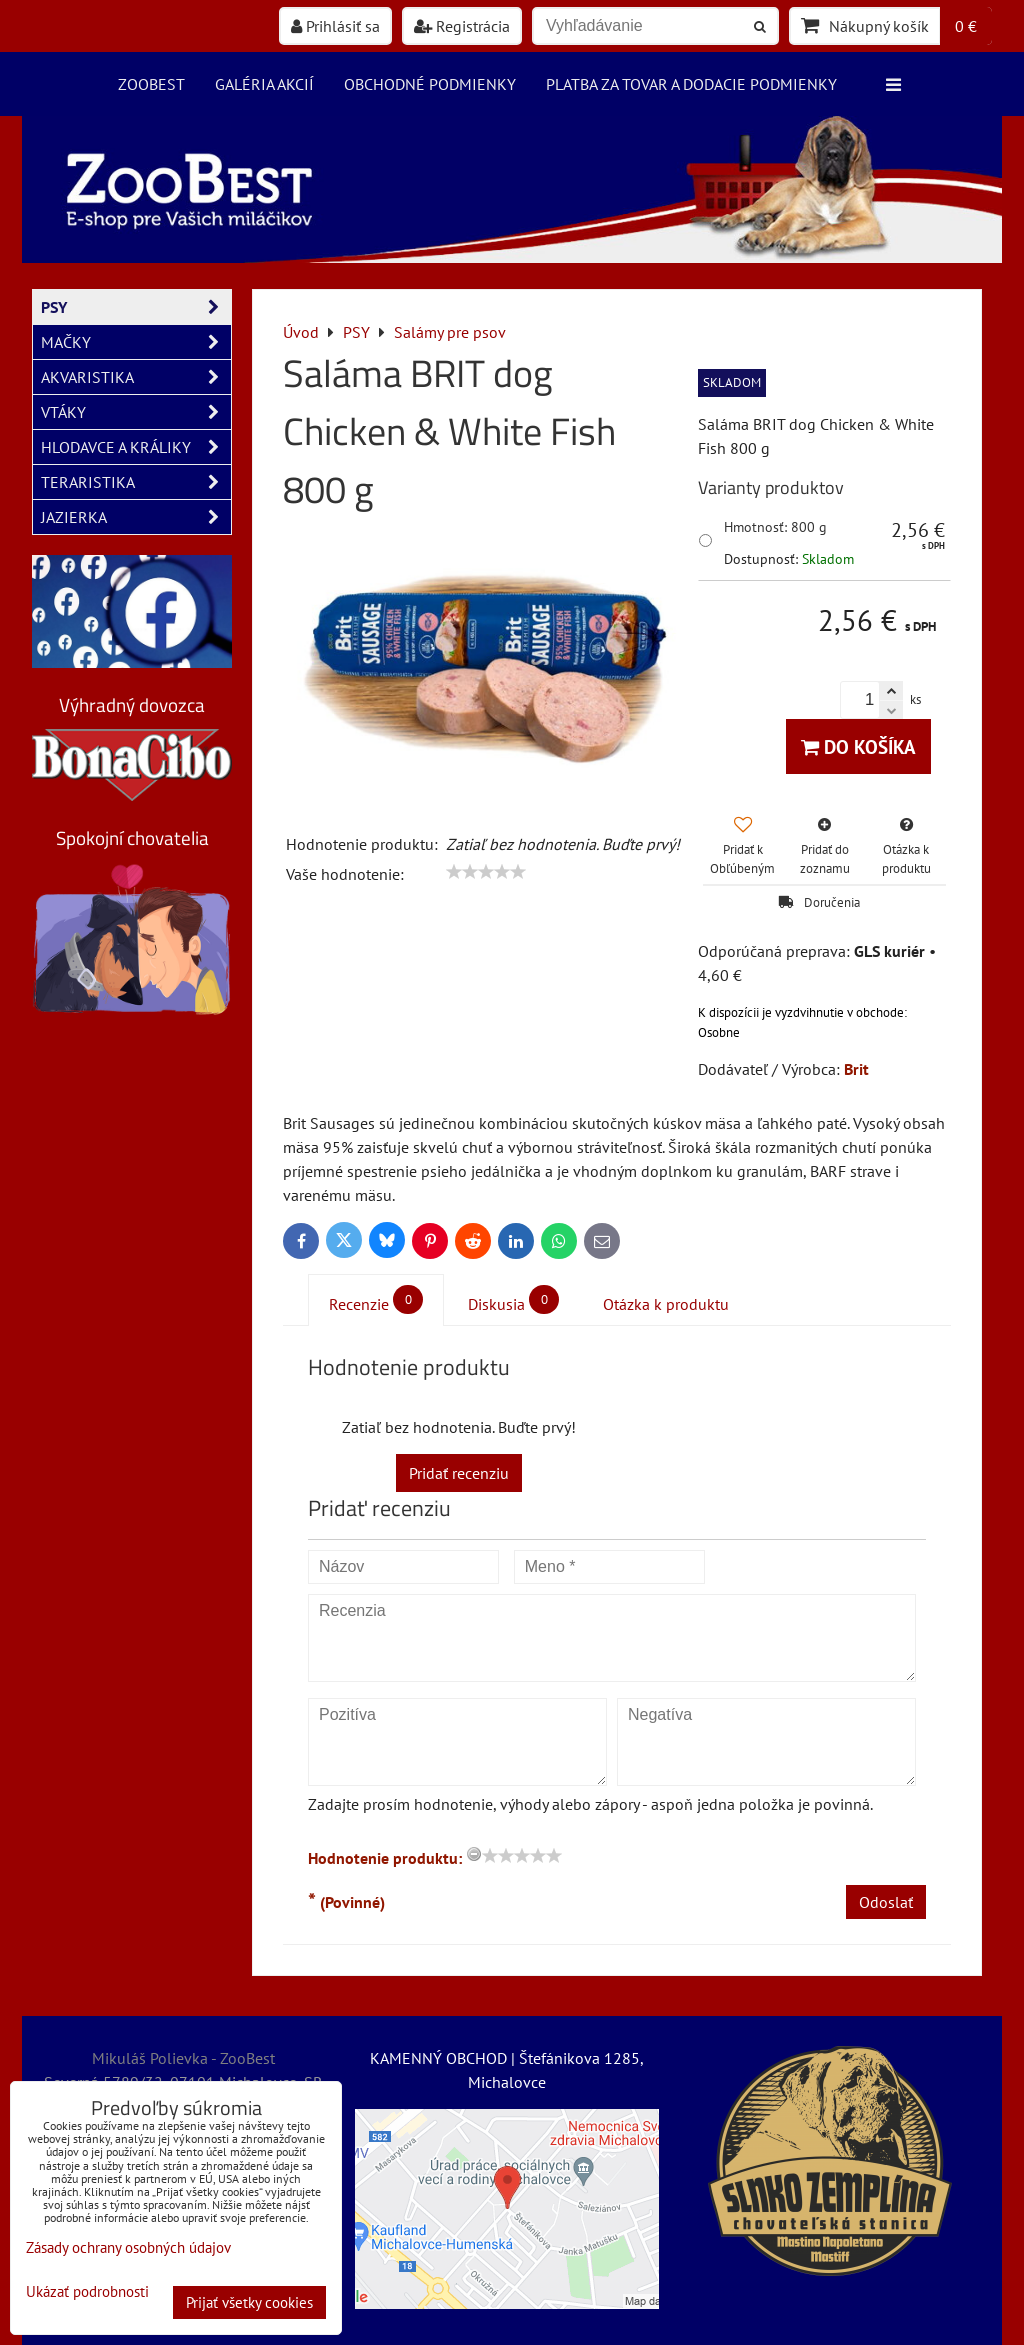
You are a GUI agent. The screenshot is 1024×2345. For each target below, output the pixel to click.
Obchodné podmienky (430, 84)
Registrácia (462, 26)
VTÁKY (136, 412)
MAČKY (136, 342)
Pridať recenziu (459, 1473)
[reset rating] (474, 1854)
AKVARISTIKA (136, 377)
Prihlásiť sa (335, 26)
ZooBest (151, 84)
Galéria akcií (264, 84)
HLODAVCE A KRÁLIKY (136, 447)
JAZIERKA (136, 517)
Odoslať (886, 1902)
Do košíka (858, 746)
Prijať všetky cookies (249, 2302)
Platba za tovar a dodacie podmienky (691, 84)
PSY (136, 307)
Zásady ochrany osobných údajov (128, 2247)
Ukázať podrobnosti (87, 2292)
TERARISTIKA (136, 482)
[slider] (486, 872)
